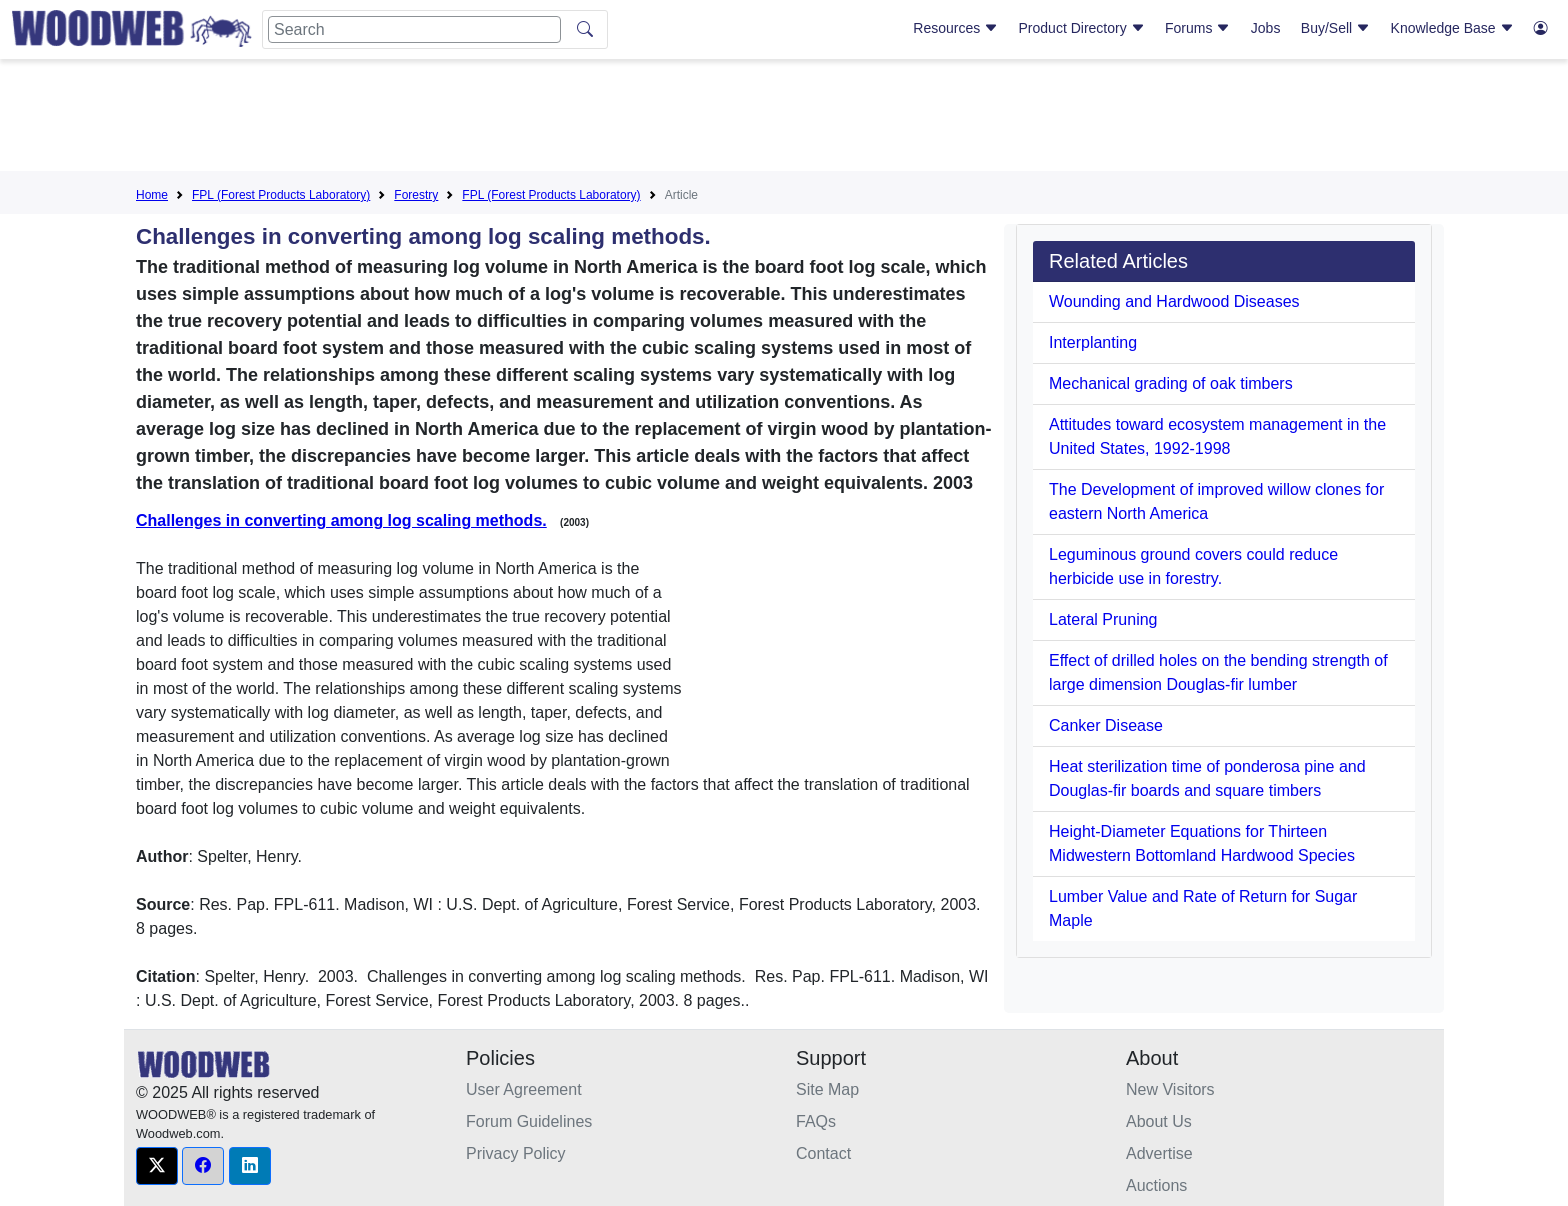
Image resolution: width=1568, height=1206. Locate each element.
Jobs (1266, 28)
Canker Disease (1106, 725)
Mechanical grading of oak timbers (1171, 383)
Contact (823, 1153)
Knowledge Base (1452, 28)
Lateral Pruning (1103, 619)
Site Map (827, 1089)
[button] (157, 1166)
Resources (955, 28)
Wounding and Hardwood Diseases (1174, 301)
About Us (1159, 1121)
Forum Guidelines (529, 1121)
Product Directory (1082, 28)
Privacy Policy (516, 1153)
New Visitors (1170, 1089)
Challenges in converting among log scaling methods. (341, 520)
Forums (1197, 28)
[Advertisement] (784, 119)
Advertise (1159, 1153)
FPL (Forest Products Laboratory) (281, 195)
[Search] (414, 29)
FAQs (816, 1121)
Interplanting (1093, 342)
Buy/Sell (1335, 28)
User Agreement (524, 1089)
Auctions (1156, 1185)
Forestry (416, 195)
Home (152, 195)
